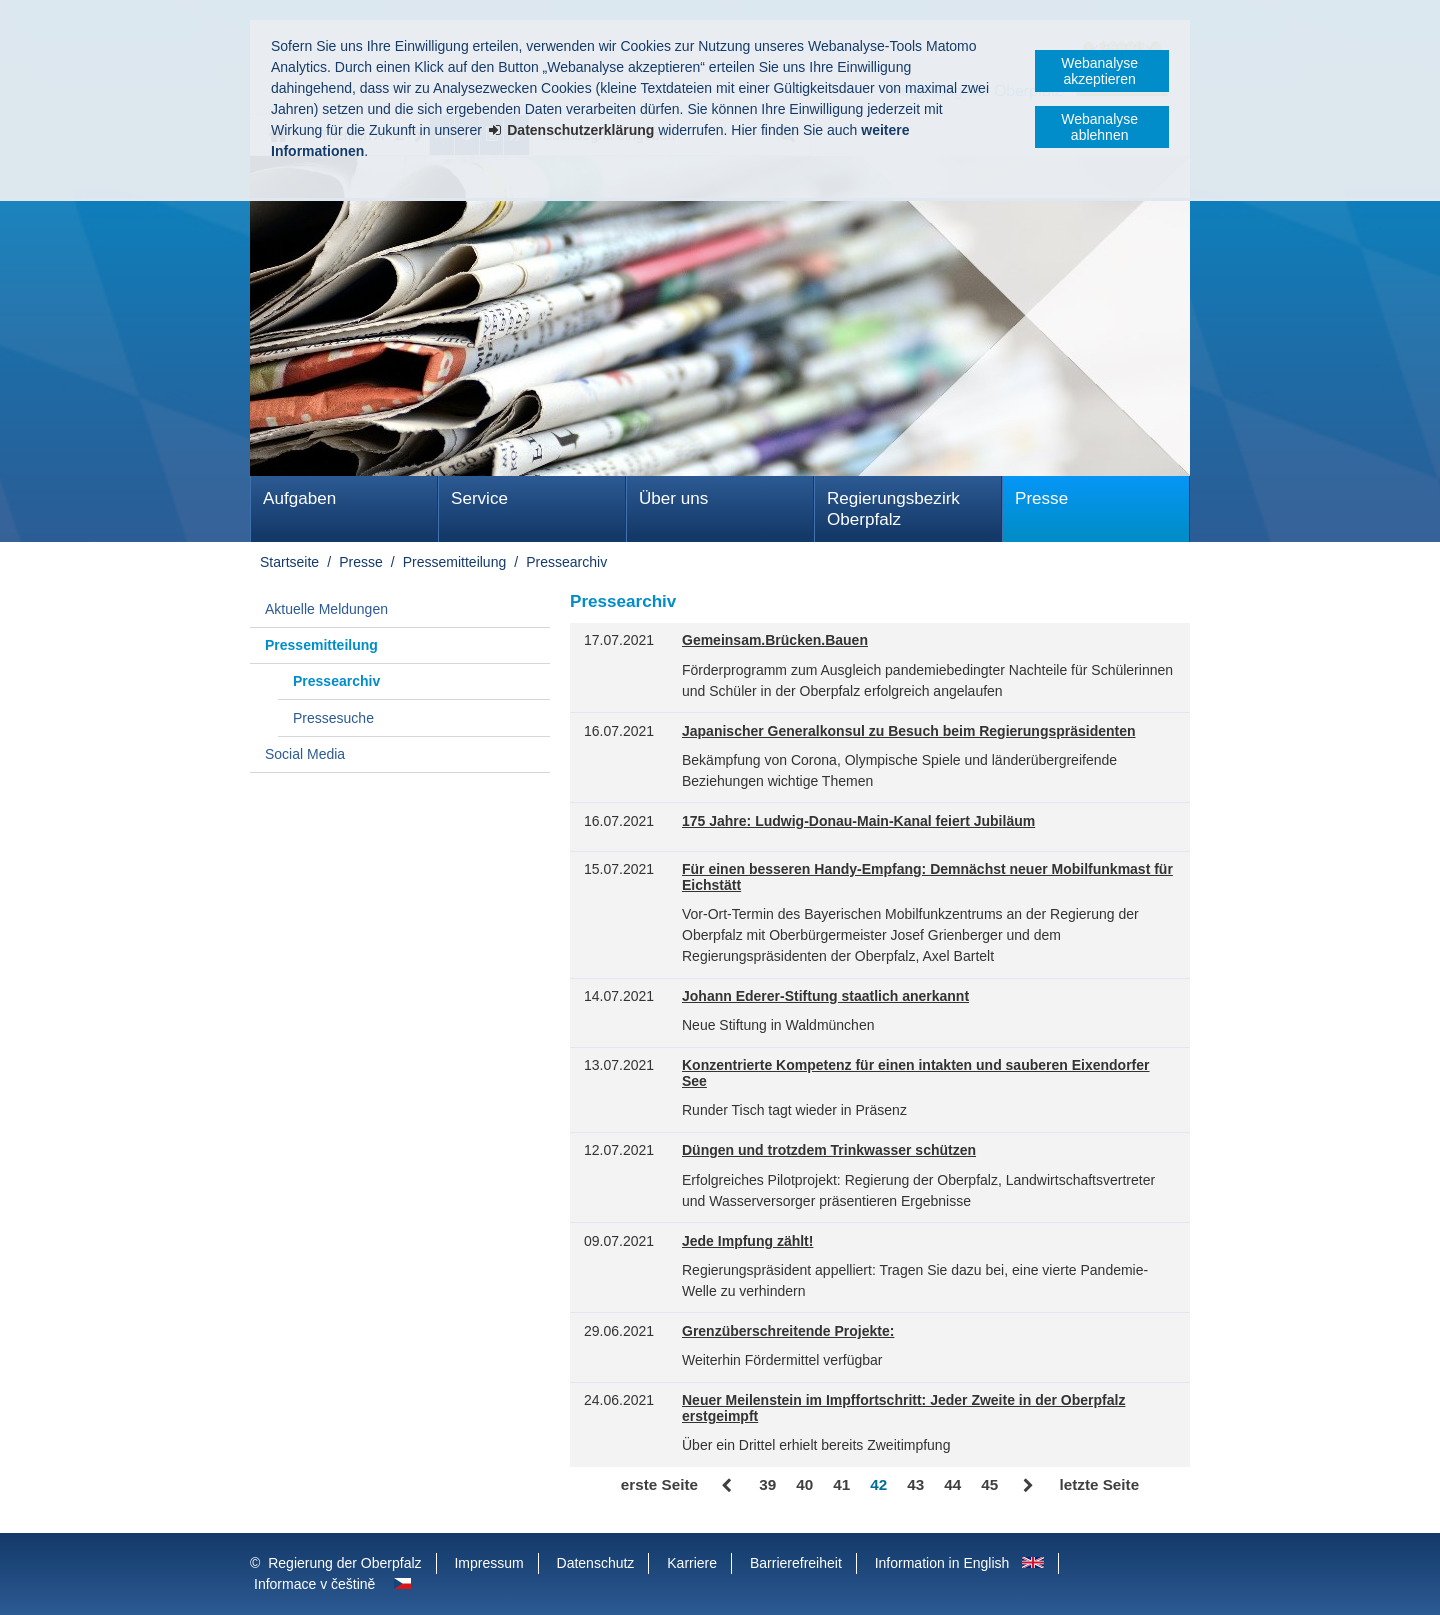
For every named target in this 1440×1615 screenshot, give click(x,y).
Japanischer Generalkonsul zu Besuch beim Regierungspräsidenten (909, 731)
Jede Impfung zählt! (747, 1241)
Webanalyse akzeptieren (1099, 71)
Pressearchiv (566, 562)
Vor (1028, 1486)
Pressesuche (333, 718)
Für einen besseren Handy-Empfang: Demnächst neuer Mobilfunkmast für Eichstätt (927, 877)
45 (989, 1484)
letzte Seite (1099, 1484)
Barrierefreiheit (796, 1563)
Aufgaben (299, 498)
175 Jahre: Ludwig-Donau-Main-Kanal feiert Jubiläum (858, 821)
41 (841, 1484)
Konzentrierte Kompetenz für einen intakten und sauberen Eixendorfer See (916, 1073)
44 (952, 1484)
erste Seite (659, 1484)
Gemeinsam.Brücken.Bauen (775, 640)
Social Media (305, 754)
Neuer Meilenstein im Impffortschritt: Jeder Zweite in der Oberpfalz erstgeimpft (903, 1408)
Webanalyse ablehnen (1099, 127)
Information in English (942, 1563)
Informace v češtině (314, 1584)
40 (804, 1484)
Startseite (289, 562)
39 (767, 1484)
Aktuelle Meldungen (326, 609)
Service (479, 498)
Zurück (728, 1486)
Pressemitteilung (455, 562)
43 (915, 1484)
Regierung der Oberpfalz (344, 1563)
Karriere (692, 1563)
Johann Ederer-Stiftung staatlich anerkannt (825, 996)
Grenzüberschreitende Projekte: (788, 1331)
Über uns (673, 498)
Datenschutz (596, 1563)
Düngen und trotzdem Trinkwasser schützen (829, 1150)
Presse (1041, 498)
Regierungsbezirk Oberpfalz (893, 509)
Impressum (488, 1563)
